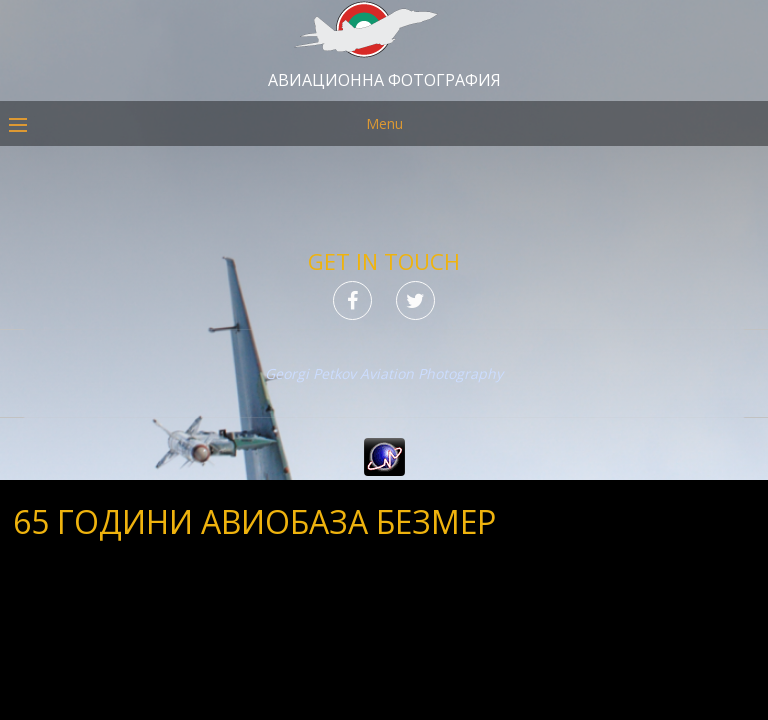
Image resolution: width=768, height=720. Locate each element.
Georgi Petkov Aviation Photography (384, 373)
